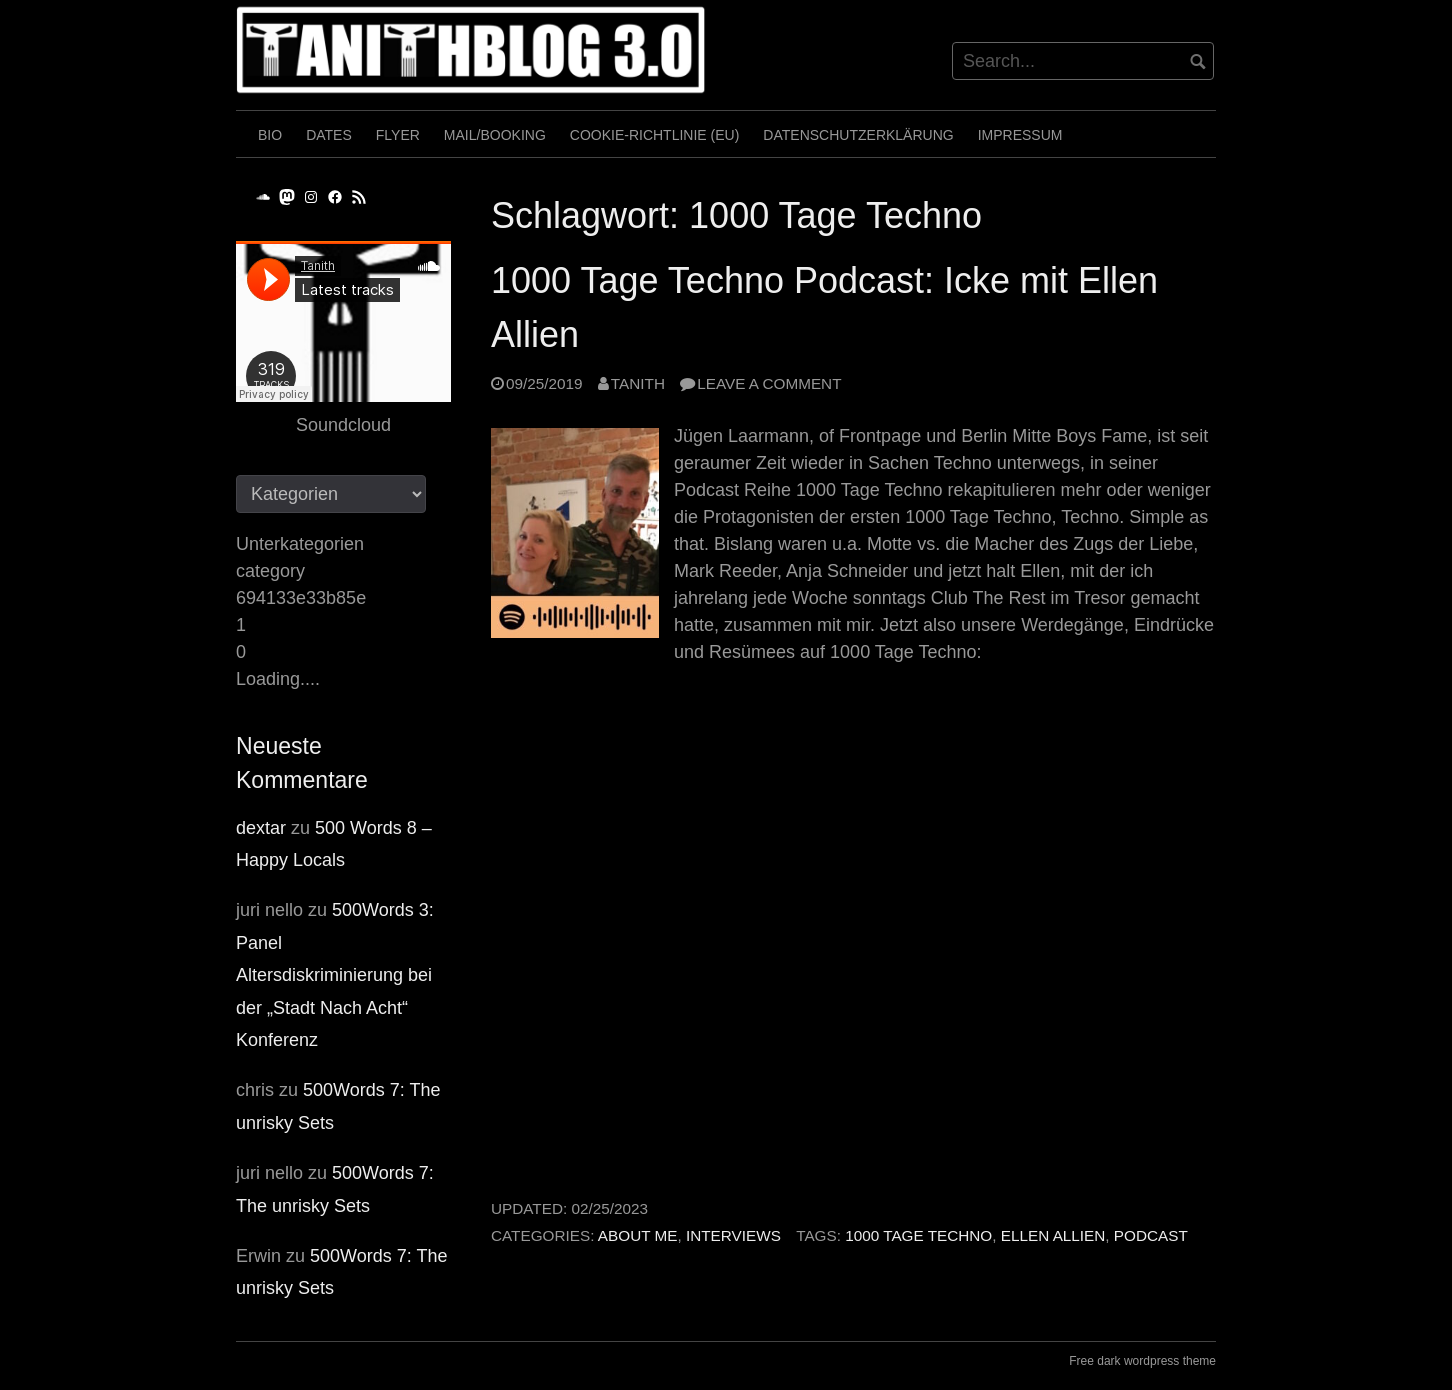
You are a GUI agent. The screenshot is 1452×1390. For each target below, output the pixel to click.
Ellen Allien (1053, 1235)
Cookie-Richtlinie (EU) (655, 135)
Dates (329, 135)
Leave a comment (769, 383)
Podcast (1151, 1235)
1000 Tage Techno (918, 1235)
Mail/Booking (495, 135)
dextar (261, 828)
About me (638, 1235)
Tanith (638, 383)
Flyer (398, 135)
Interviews (733, 1235)
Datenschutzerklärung (858, 135)
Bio (270, 135)
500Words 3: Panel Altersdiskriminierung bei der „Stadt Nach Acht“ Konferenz (335, 975)
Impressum (1020, 135)
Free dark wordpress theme (1142, 1361)
